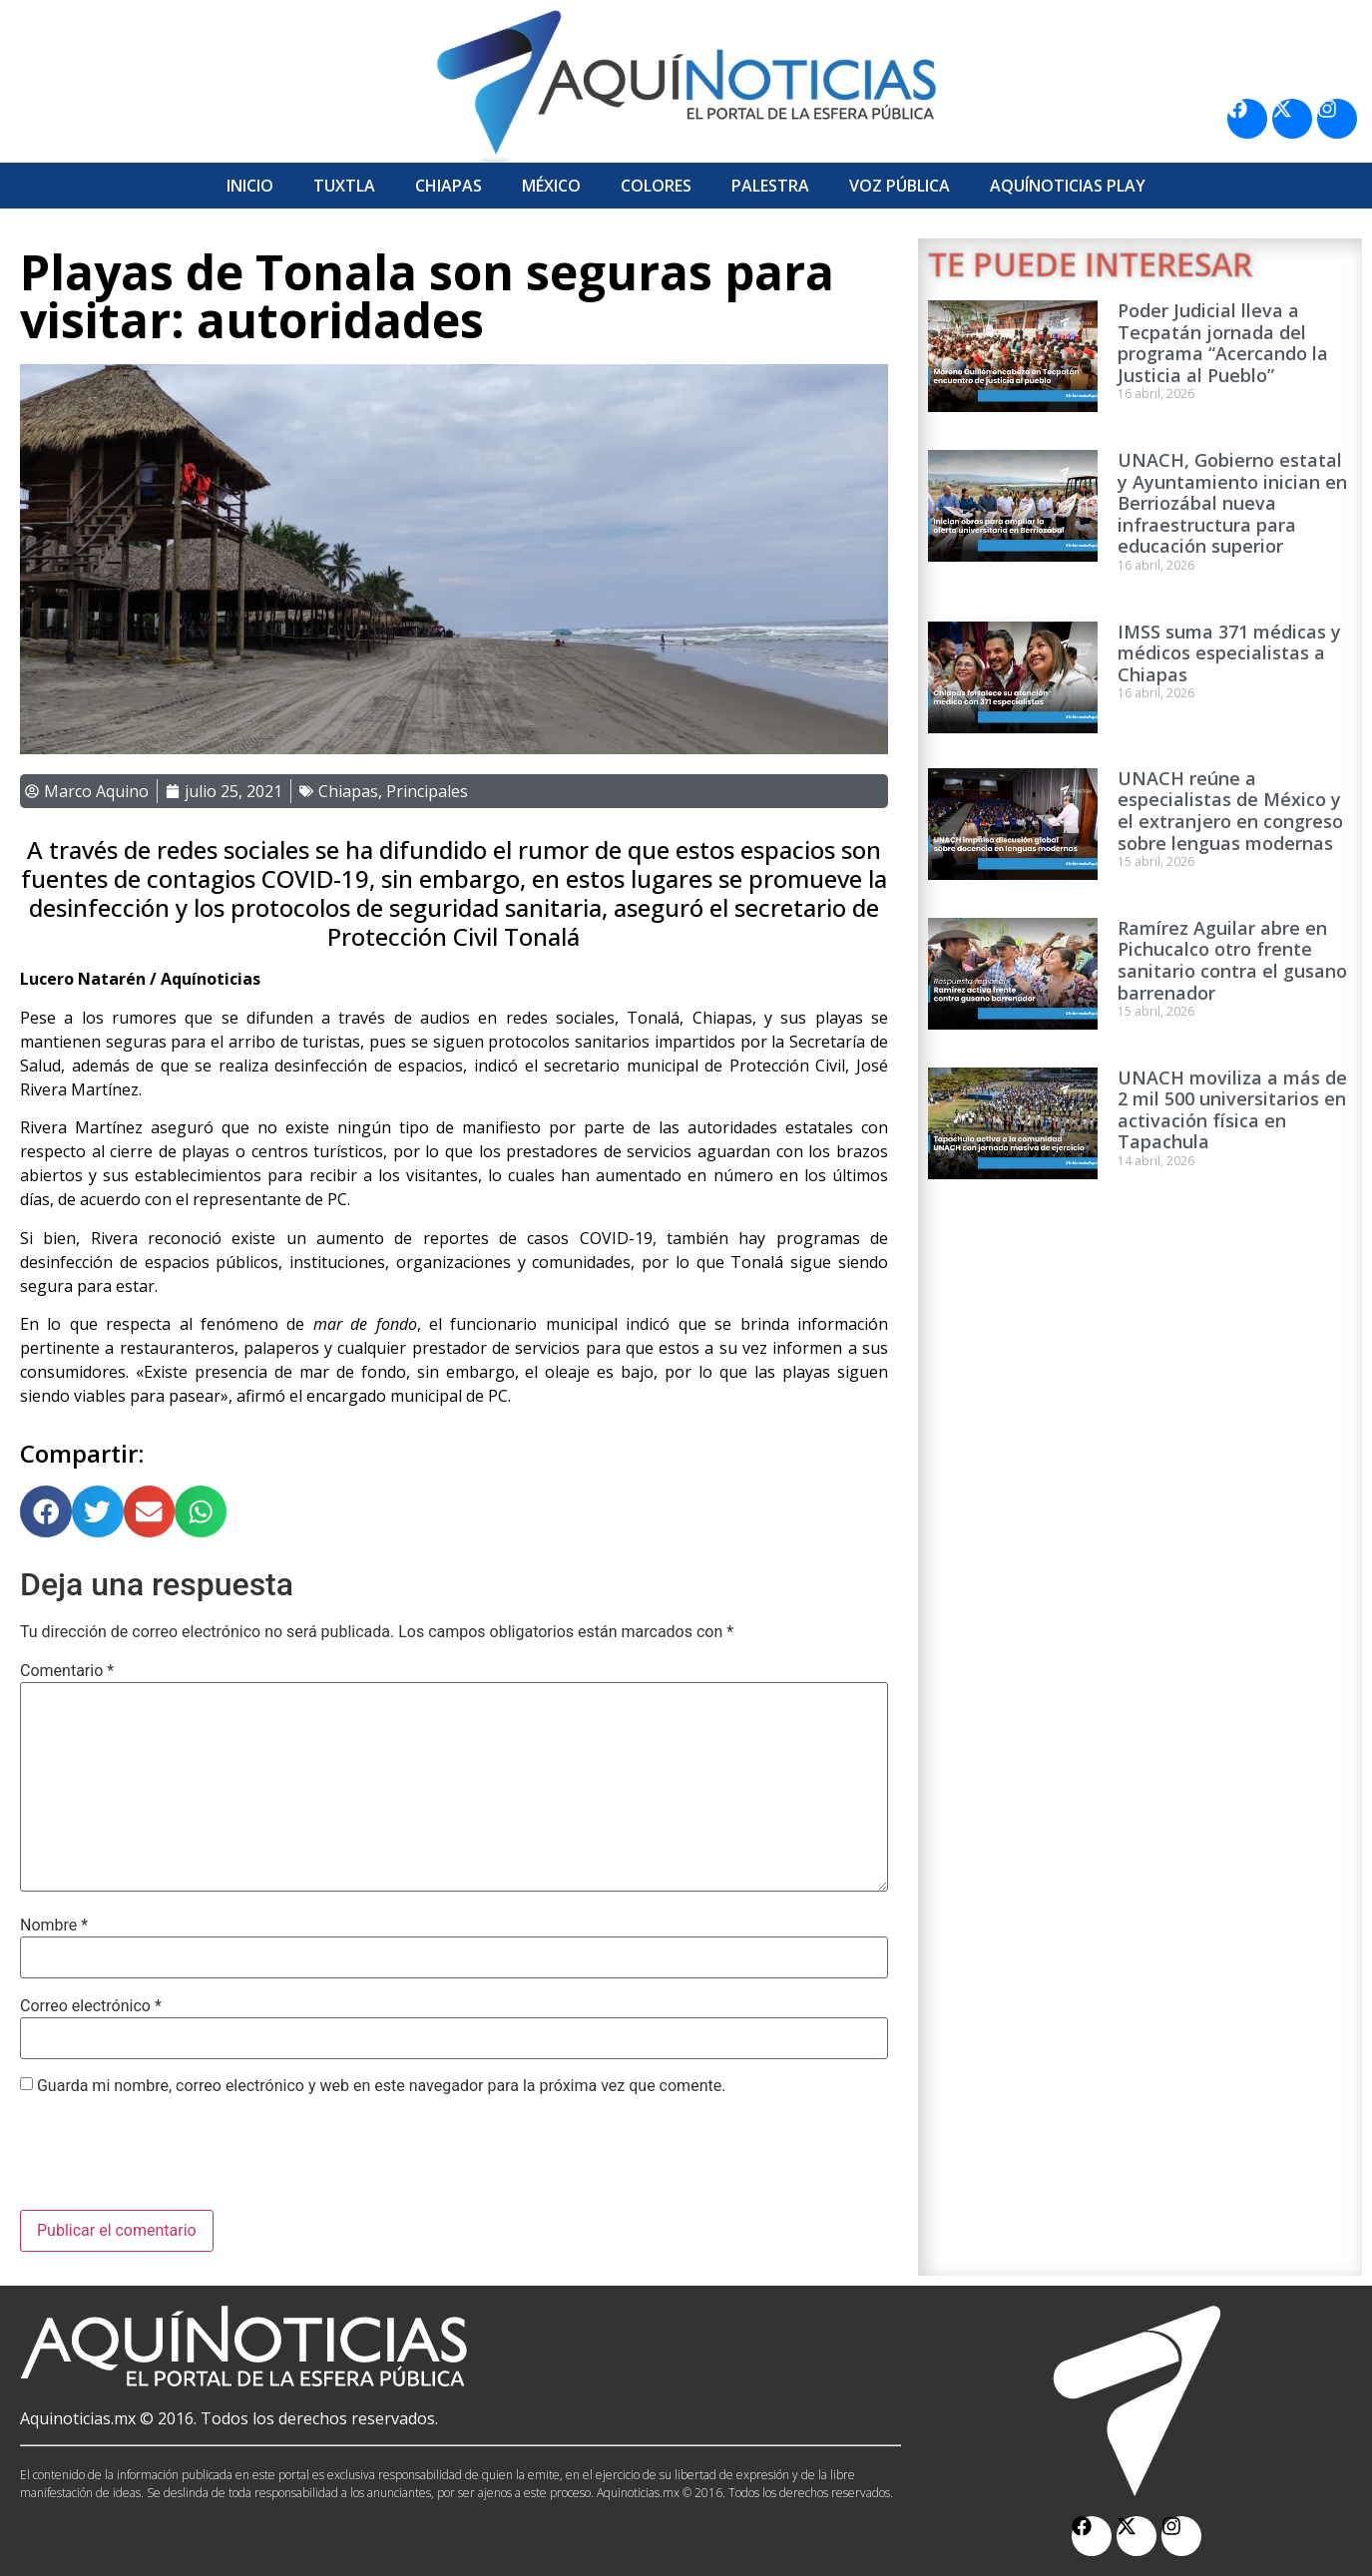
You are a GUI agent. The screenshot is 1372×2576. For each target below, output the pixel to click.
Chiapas (448, 186)
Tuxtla (344, 186)
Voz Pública (899, 186)
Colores (656, 186)
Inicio (250, 186)
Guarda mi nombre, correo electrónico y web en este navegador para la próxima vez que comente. (381, 2086)
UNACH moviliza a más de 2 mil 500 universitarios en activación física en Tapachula (1232, 1110)
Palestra (770, 186)
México (551, 186)
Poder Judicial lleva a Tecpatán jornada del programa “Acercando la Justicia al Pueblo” (1223, 342)
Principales (427, 791)
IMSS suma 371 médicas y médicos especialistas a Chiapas (1229, 653)
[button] (46, 1511)
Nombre (54, 1925)
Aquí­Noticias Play (1067, 186)
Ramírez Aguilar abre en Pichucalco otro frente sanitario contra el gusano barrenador (1232, 960)
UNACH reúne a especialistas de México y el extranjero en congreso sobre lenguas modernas (1230, 810)
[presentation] (171, 2161)
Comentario (67, 1671)
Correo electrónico (91, 2006)
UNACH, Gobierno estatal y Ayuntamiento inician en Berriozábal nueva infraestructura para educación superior (1232, 503)
